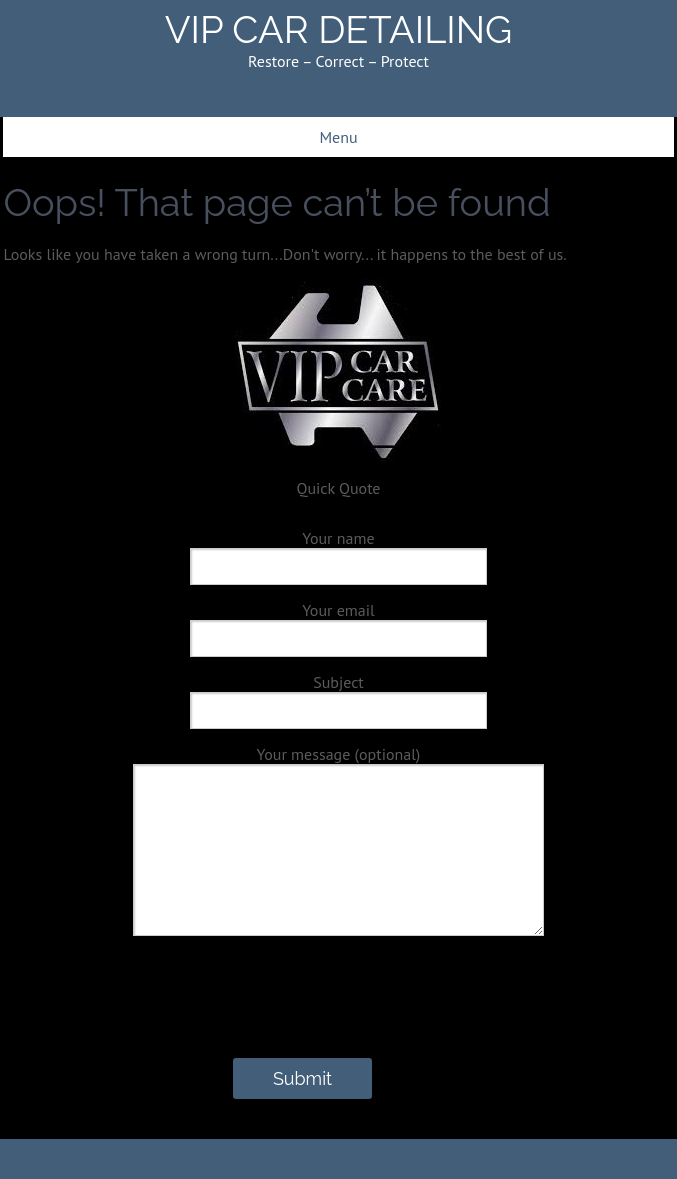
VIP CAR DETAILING (339, 29)
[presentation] (159, 1019)
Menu (338, 137)
